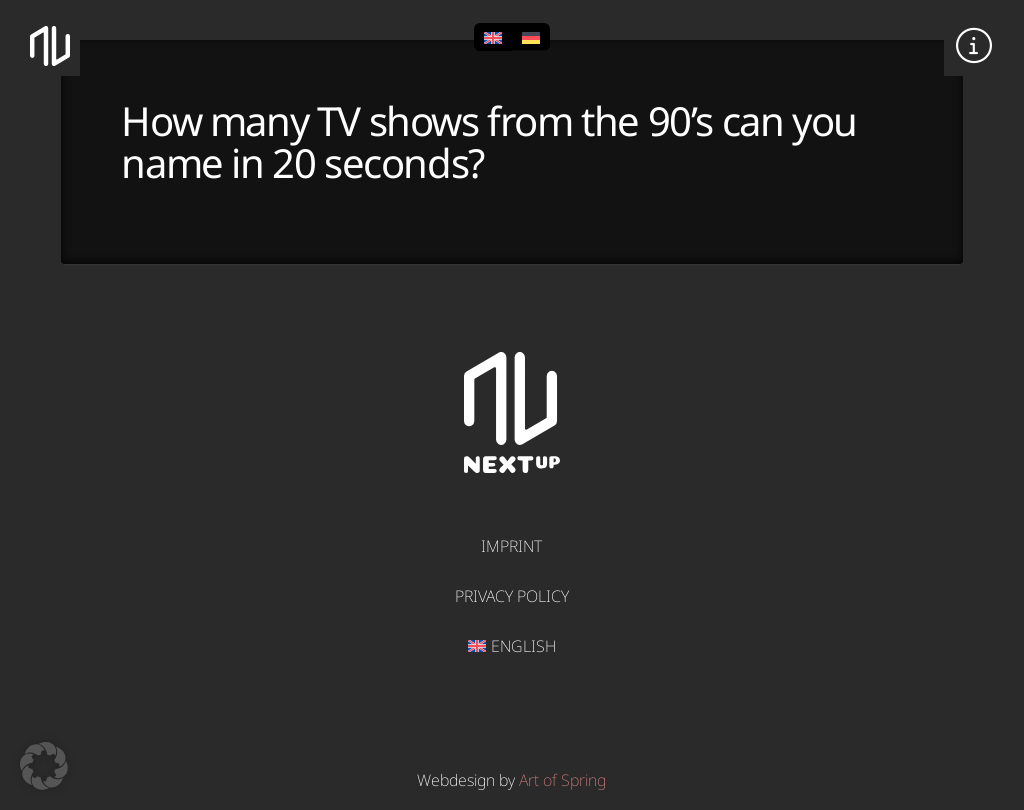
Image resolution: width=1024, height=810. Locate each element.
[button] (974, 46)
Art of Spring (562, 780)
